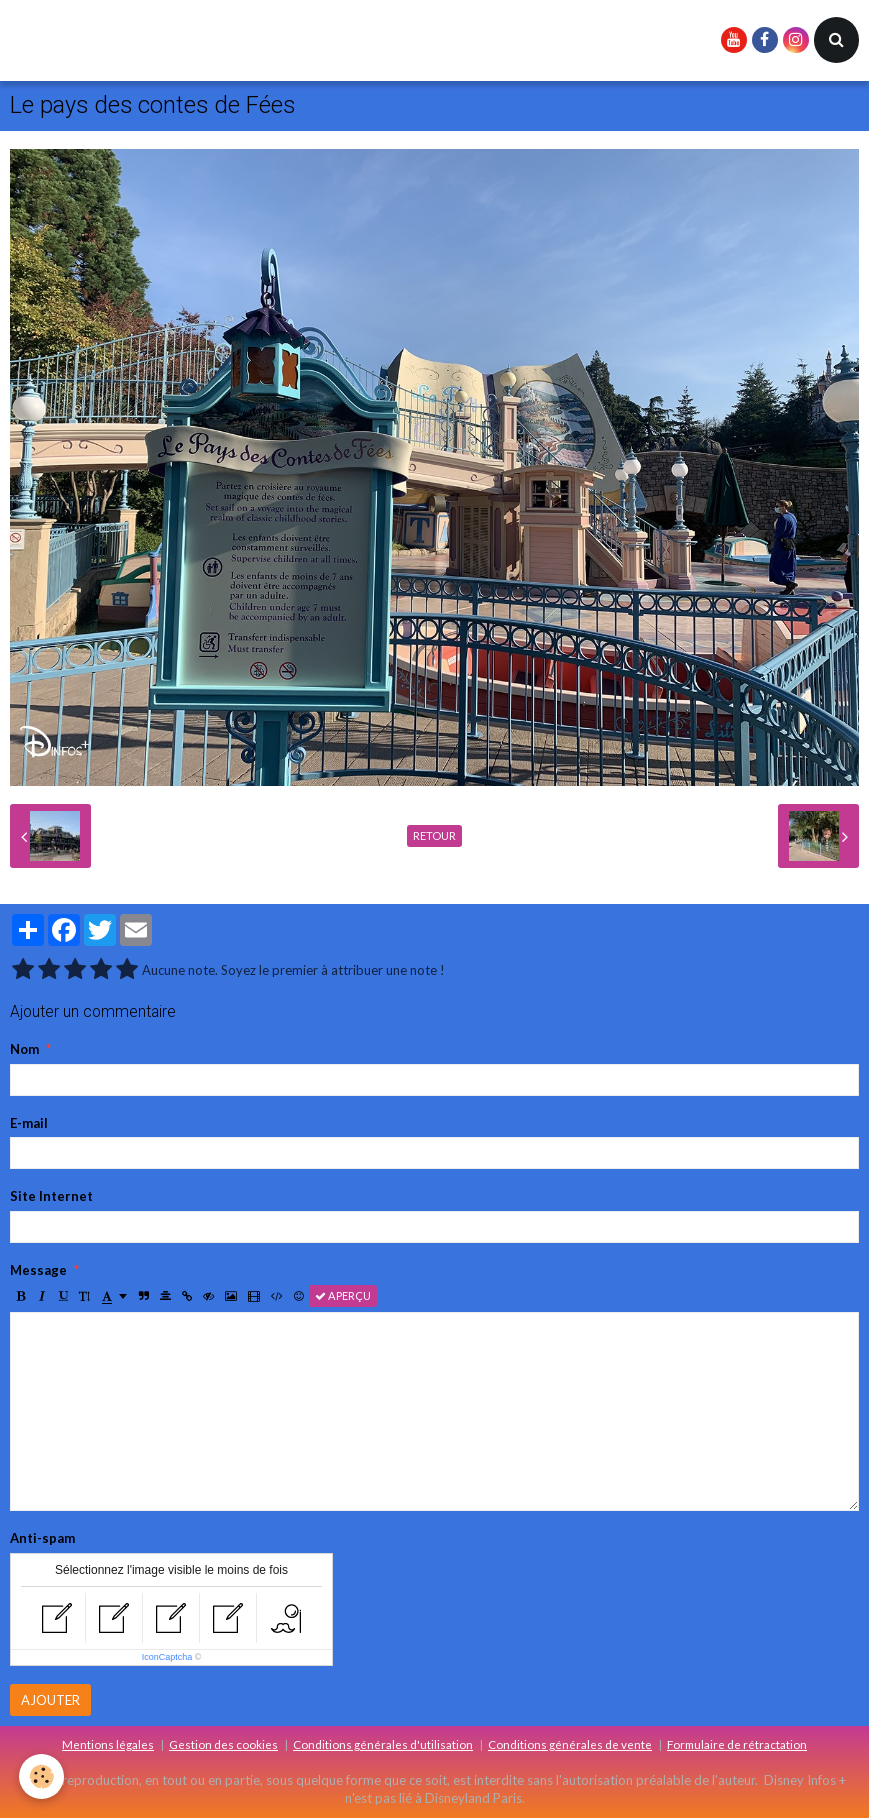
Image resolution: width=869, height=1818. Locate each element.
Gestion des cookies (223, 1744)
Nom (24, 1049)
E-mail (29, 1123)
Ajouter (50, 1700)
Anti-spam (42, 1538)
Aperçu (343, 1295)
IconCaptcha (167, 1657)
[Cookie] (42, 1776)
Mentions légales (108, 1744)
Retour (434, 835)
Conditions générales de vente (570, 1744)
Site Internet (51, 1196)
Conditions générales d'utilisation (383, 1744)
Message (38, 1270)
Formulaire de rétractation (737, 1744)
